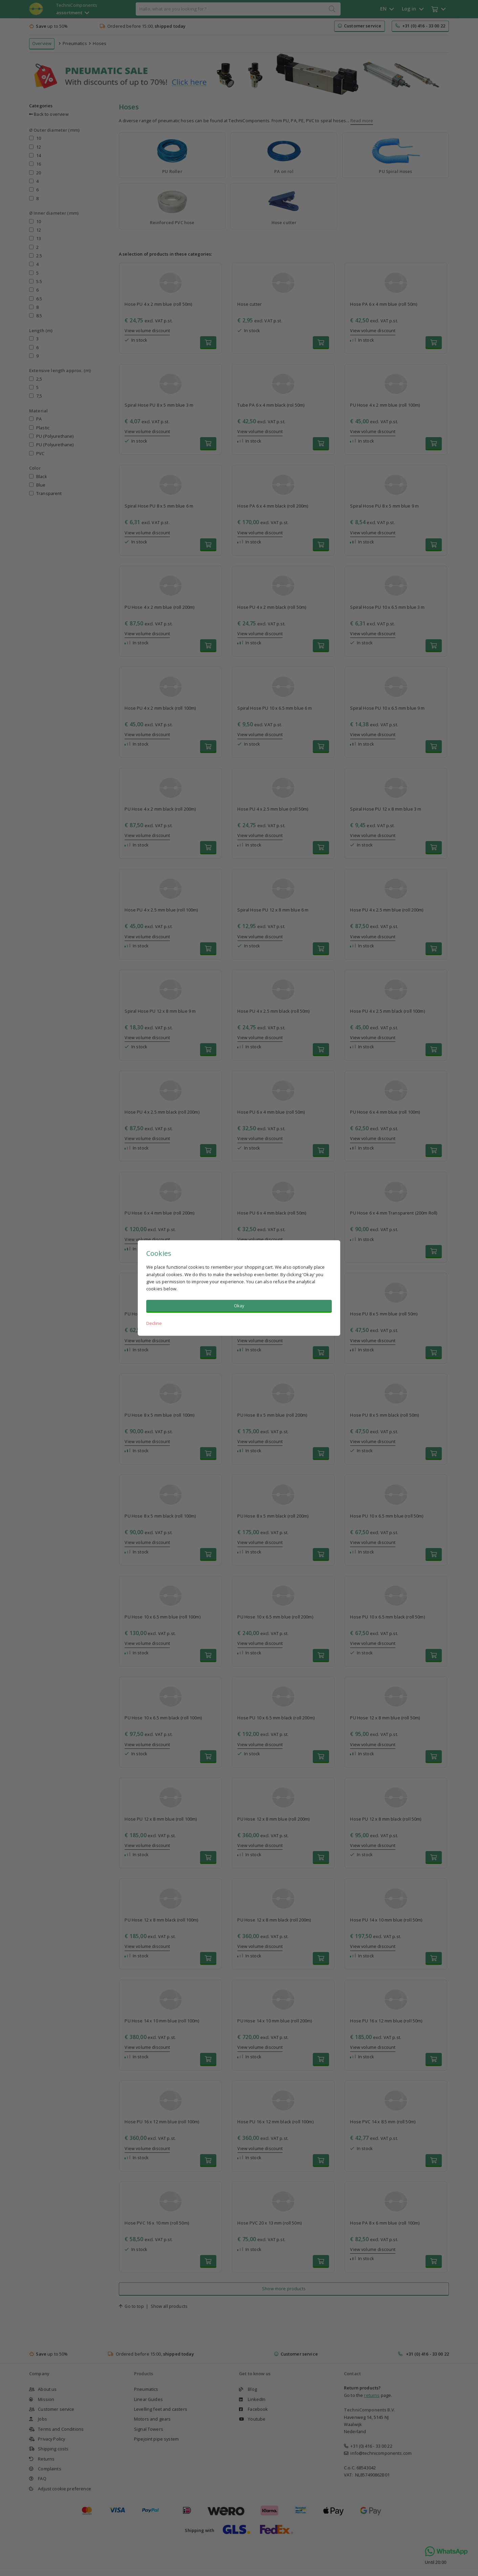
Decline (154, 1323)
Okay (239, 1306)
